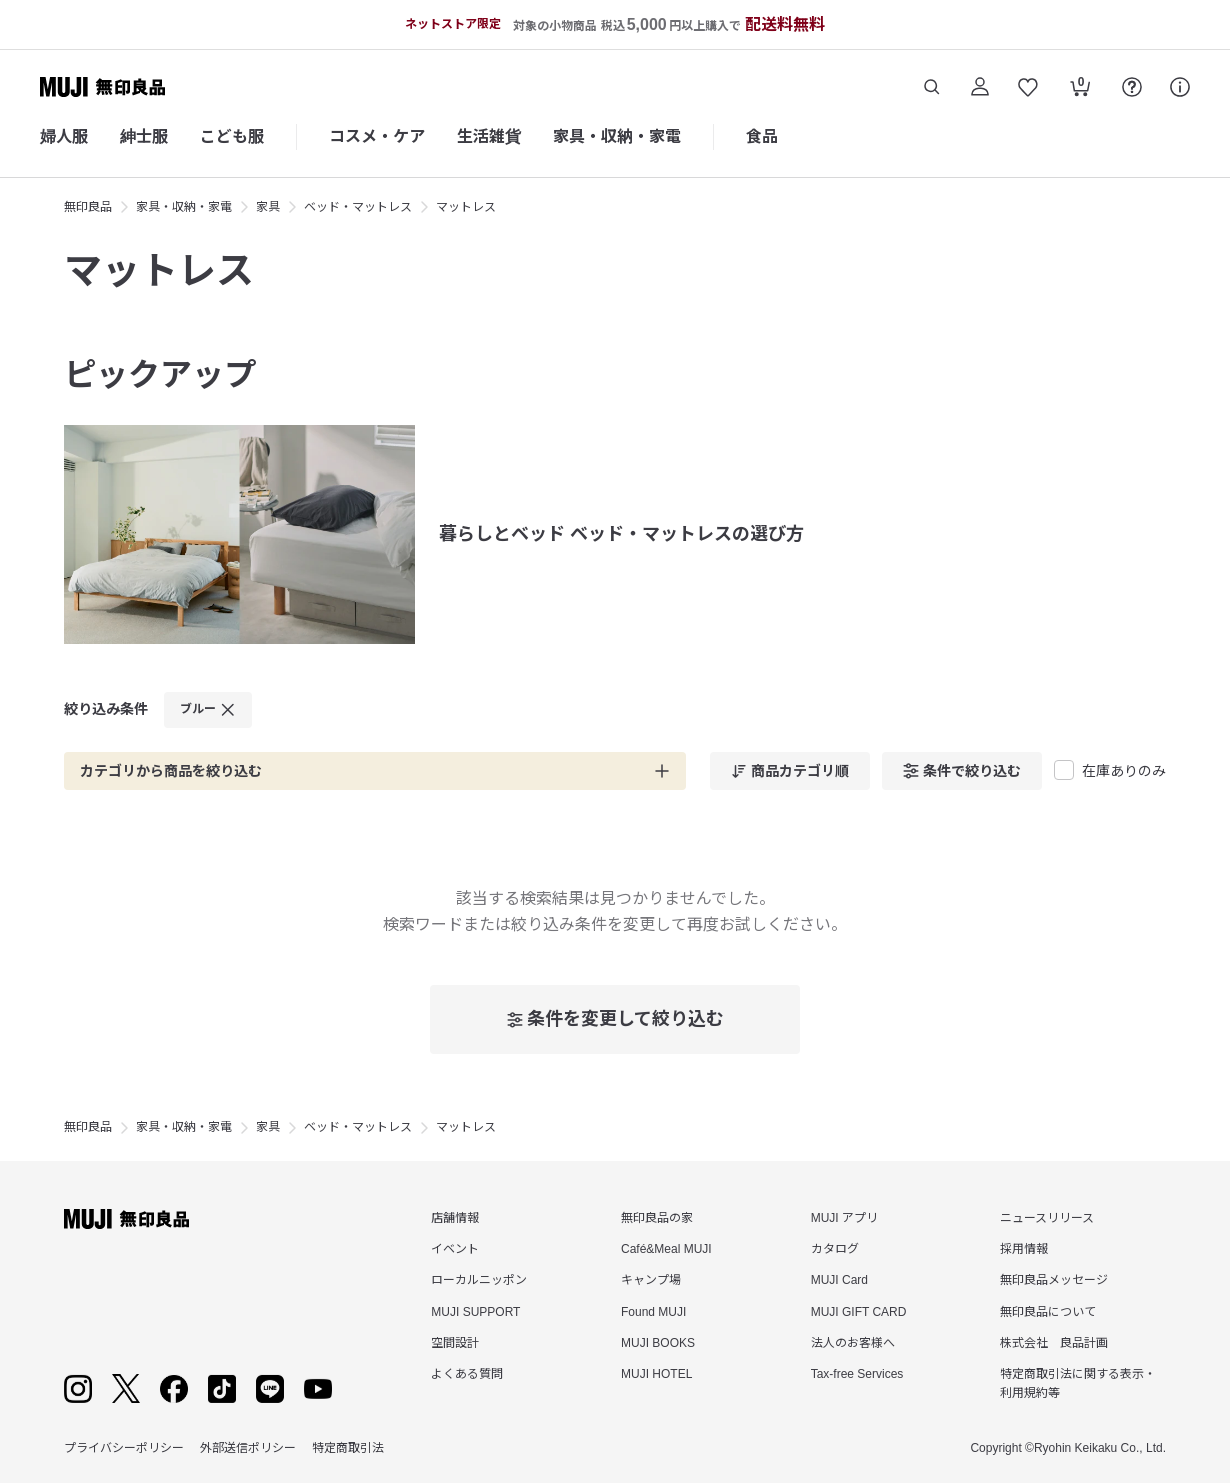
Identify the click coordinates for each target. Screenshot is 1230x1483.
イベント (455, 1249)
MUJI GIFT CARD (859, 1312)
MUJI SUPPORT (475, 1312)
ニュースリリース (1047, 1218)
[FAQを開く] (1132, 87)
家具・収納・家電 (617, 136)
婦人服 (64, 136)
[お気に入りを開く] (1028, 87)
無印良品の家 (657, 1218)
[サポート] (1180, 87)
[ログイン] (980, 87)
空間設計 (455, 1343)
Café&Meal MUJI (666, 1249)
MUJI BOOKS (658, 1343)
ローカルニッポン (479, 1280)
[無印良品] (126, 1219)
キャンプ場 (651, 1280)
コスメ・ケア (377, 136)
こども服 (232, 136)
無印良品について (1048, 1312)
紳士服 (144, 136)
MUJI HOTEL (656, 1374)
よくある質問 (467, 1374)
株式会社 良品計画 (1054, 1343)
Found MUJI (653, 1312)
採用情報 (1024, 1249)
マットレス (466, 207)
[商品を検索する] (932, 87)
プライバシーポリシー (124, 1448)
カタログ (835, 1249)
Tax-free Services (857, 1374)
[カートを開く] (1080, 89)
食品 (762, 136)
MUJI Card (839, 1280)
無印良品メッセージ (1054, 1280)
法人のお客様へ (853, 1343)
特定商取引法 (348, 1448)
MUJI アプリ (844, 1218)
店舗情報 (455, 1218)
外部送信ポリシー (248, 1448)
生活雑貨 (489, 136)
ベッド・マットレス (358, 207)
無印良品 (88, 207)
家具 (268, 207)
